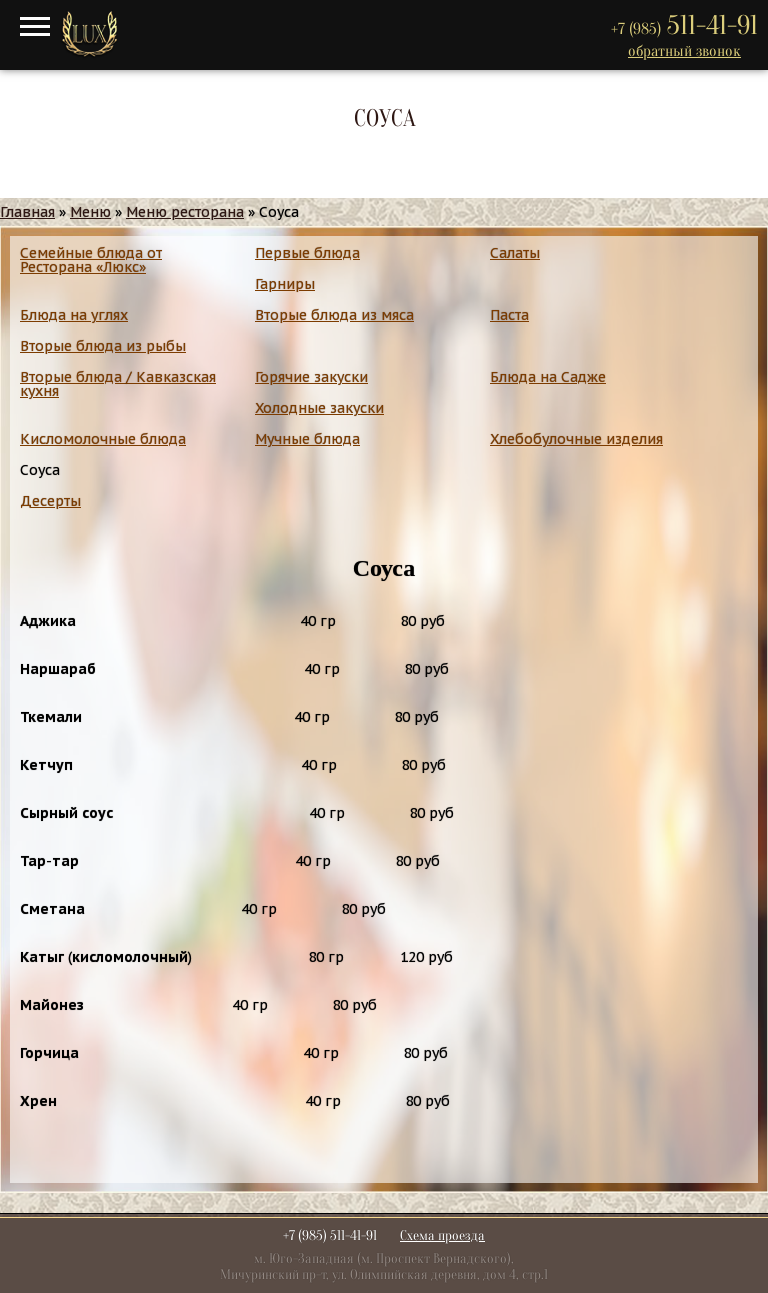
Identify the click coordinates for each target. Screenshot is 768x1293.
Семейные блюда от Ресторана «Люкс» (91, 260)
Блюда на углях (74, 315)
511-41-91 (684, 25)
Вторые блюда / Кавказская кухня (118, 384)
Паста (509, 315)
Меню (90, 212)
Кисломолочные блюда (103, 439)
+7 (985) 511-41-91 (330, 1236)
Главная (27, 212)
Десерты (50, 501)
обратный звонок (684, 51)
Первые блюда (307, 253)
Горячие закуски (311, 377)
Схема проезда (442, 1236)
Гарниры (285, 284)
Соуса (40, 470)
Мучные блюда (307, 439)
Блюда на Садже (548, 377)
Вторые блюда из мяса (334, 315)
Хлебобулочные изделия (576, 439)
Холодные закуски (319, 408)
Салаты (515, 253)
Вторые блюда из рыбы (103, 346)
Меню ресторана (185, 212)
